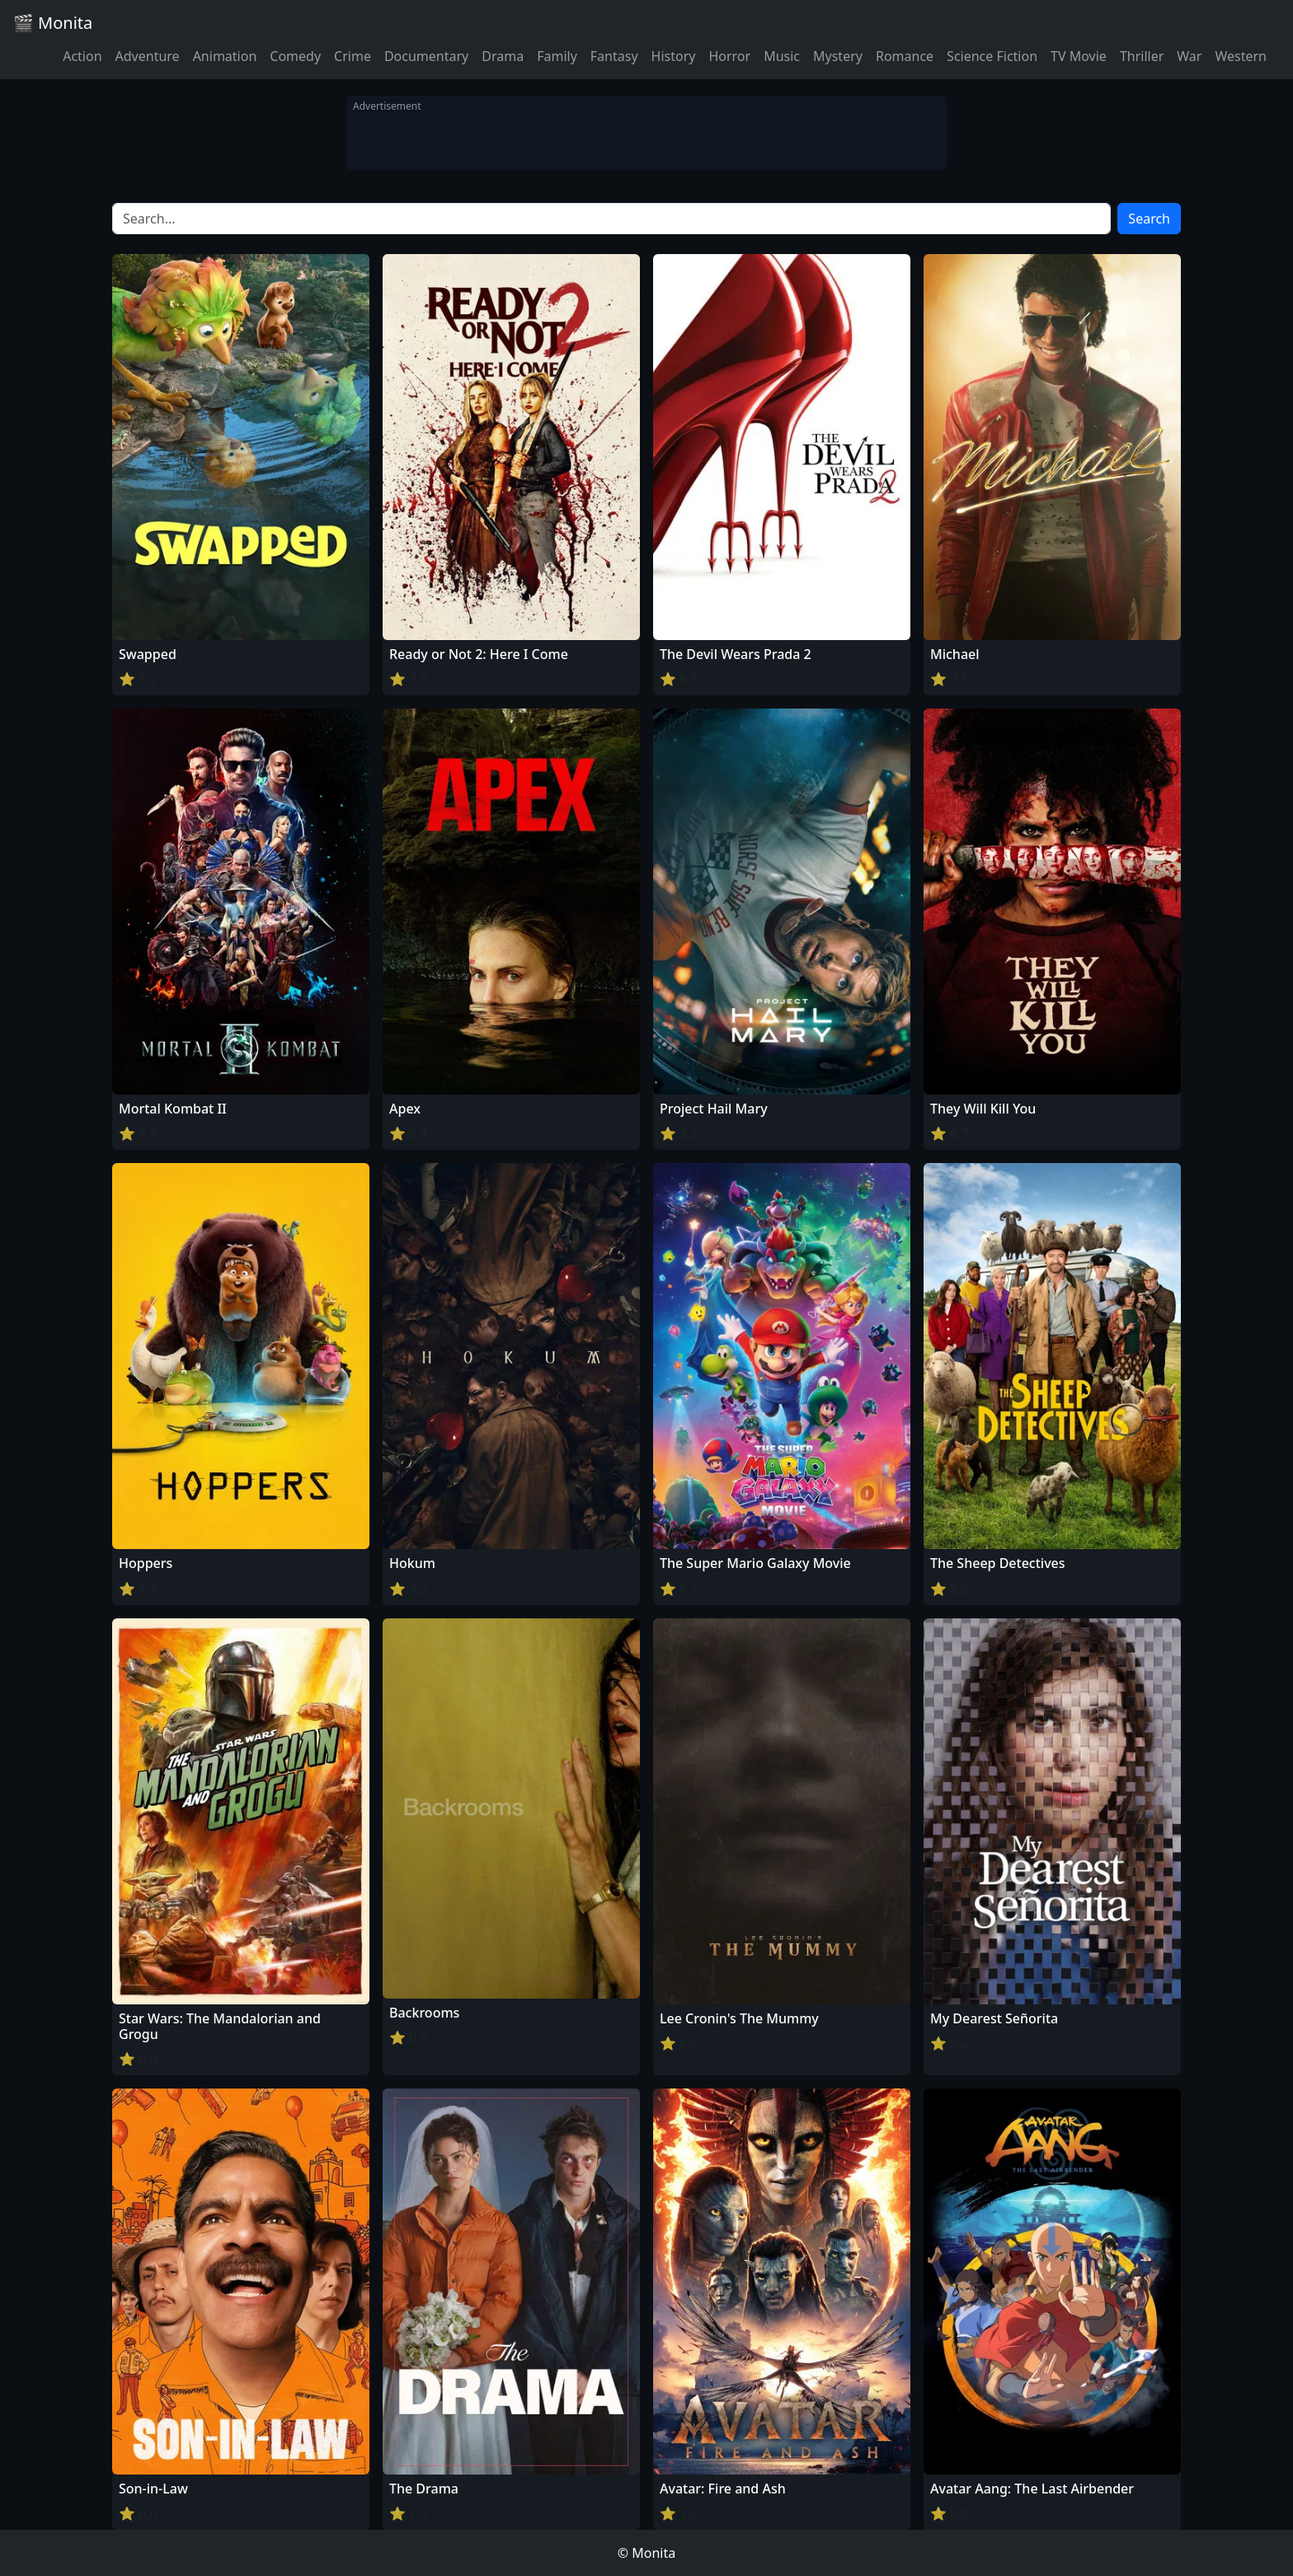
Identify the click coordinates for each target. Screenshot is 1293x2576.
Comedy (295, 56)
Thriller (1142, 56)
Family (557, 56)
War (1189, 56)
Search (1149, 219)
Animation (225, 56)
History (673, 56)
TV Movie (1079, 56)
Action (82, 56)
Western (1241, 56)
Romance (904, 56)
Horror (729, 56)
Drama (503, 56)
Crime (352, 56)
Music (782, 56)
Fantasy (614, 56)
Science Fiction (992, 56)
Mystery (838, 56)
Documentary (426, 56)
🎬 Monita (52, 23)
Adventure (147, 56)
